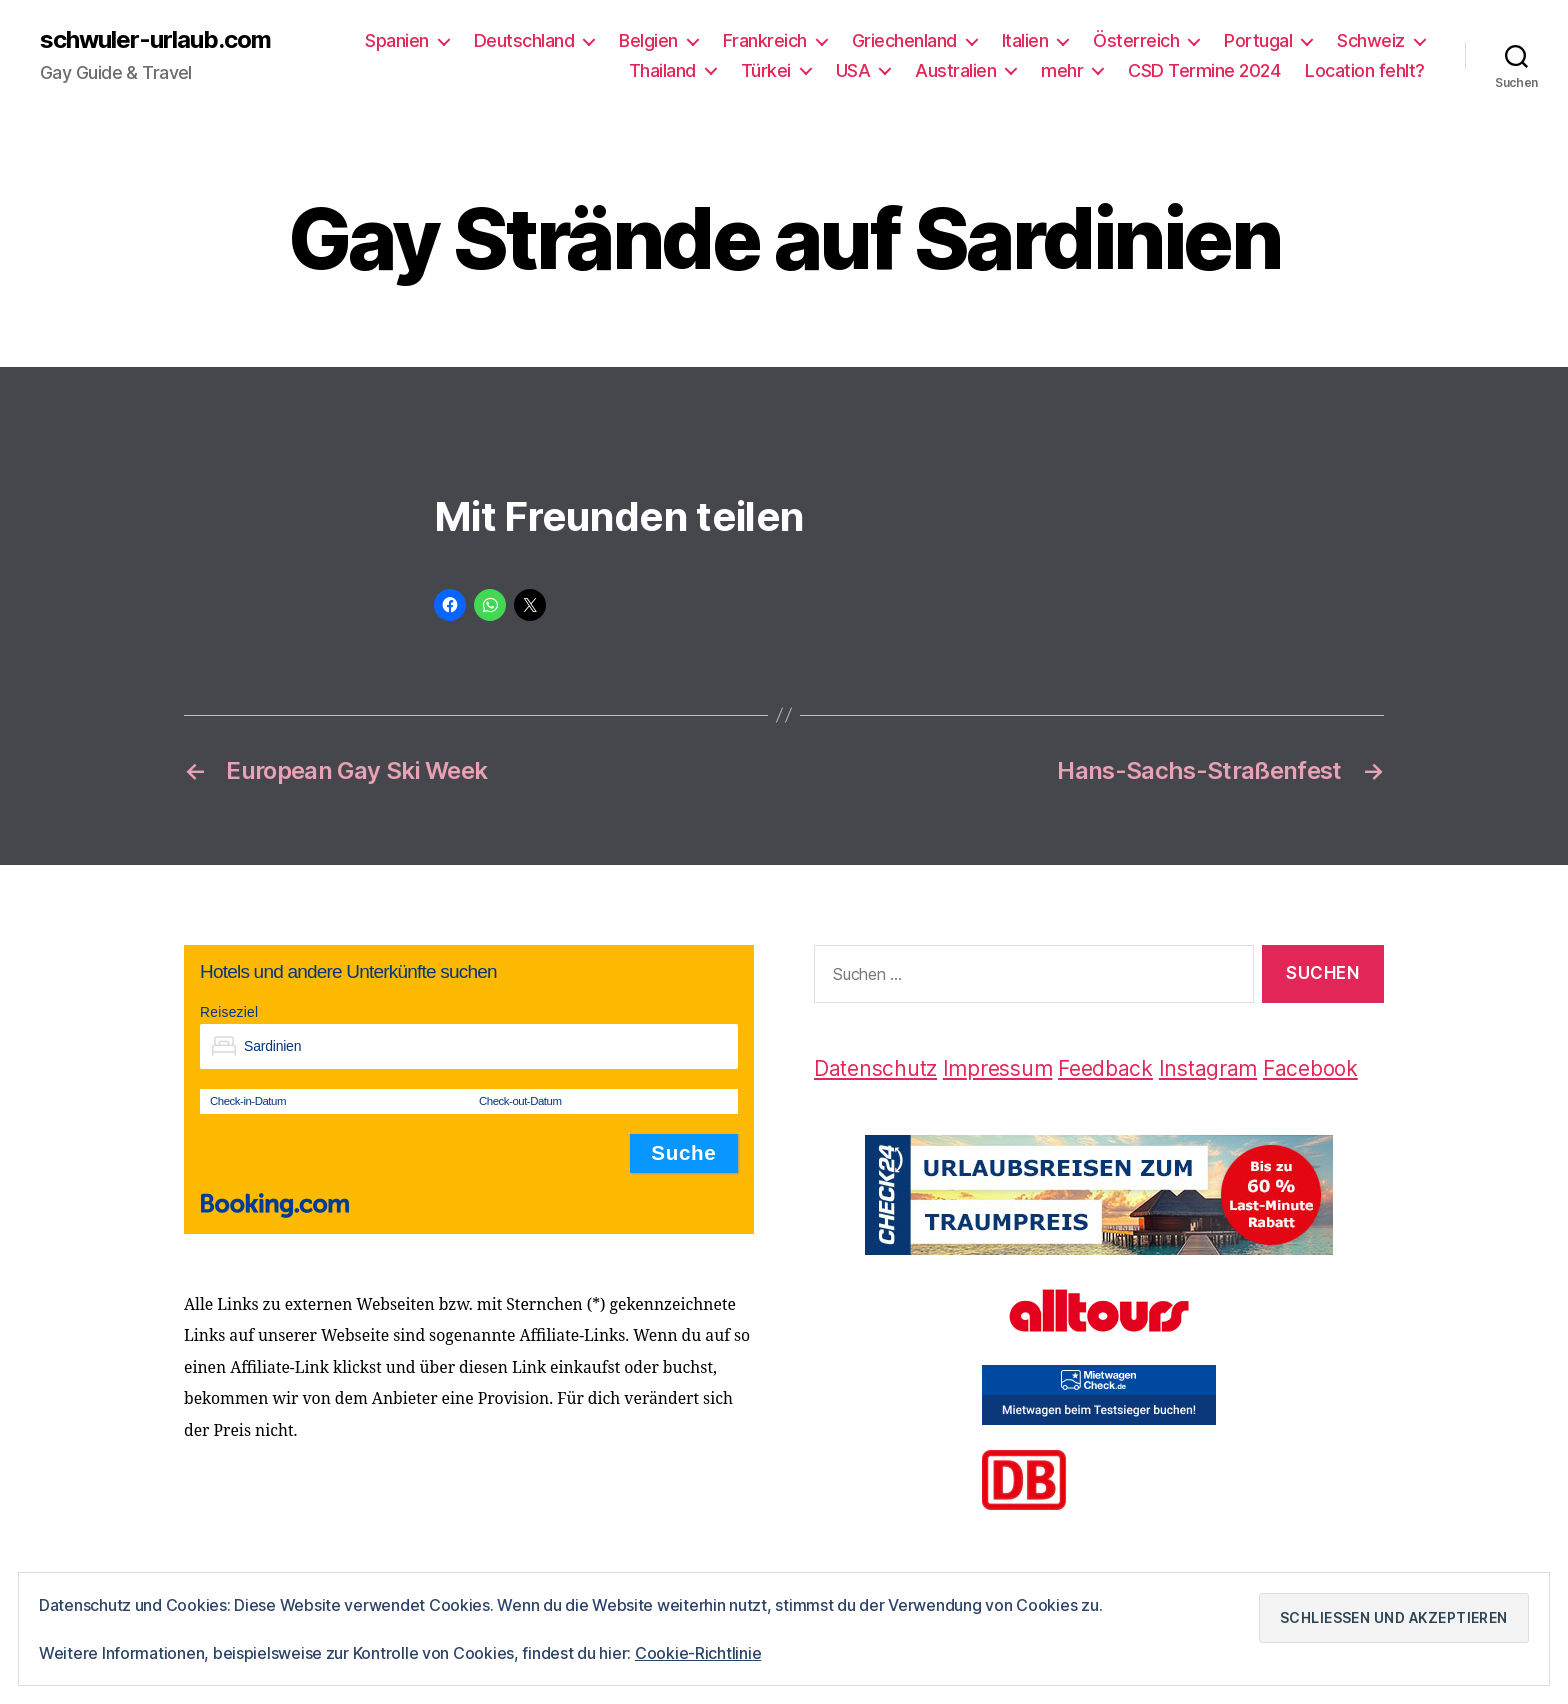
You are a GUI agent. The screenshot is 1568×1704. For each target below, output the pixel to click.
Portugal (1258, 40)
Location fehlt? (1365, 70)
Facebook (1310, 1068)
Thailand (662, 70)
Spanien (397, 40)
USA (853, 70)
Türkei (766, 70)
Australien (955, 70)
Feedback (1105, 1068)
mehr (1062, 70)
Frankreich (765, 40)
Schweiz (1371, 40)
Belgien (648, 40)
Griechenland (904, 40)
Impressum (998, 1068)
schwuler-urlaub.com (155, 40)
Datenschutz (875, 1068)
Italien (1025, 40)
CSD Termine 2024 (1204, 70)
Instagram (1208, 1068)
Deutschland (524, 40)
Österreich (1136, 40)
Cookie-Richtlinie (698, 1653)
